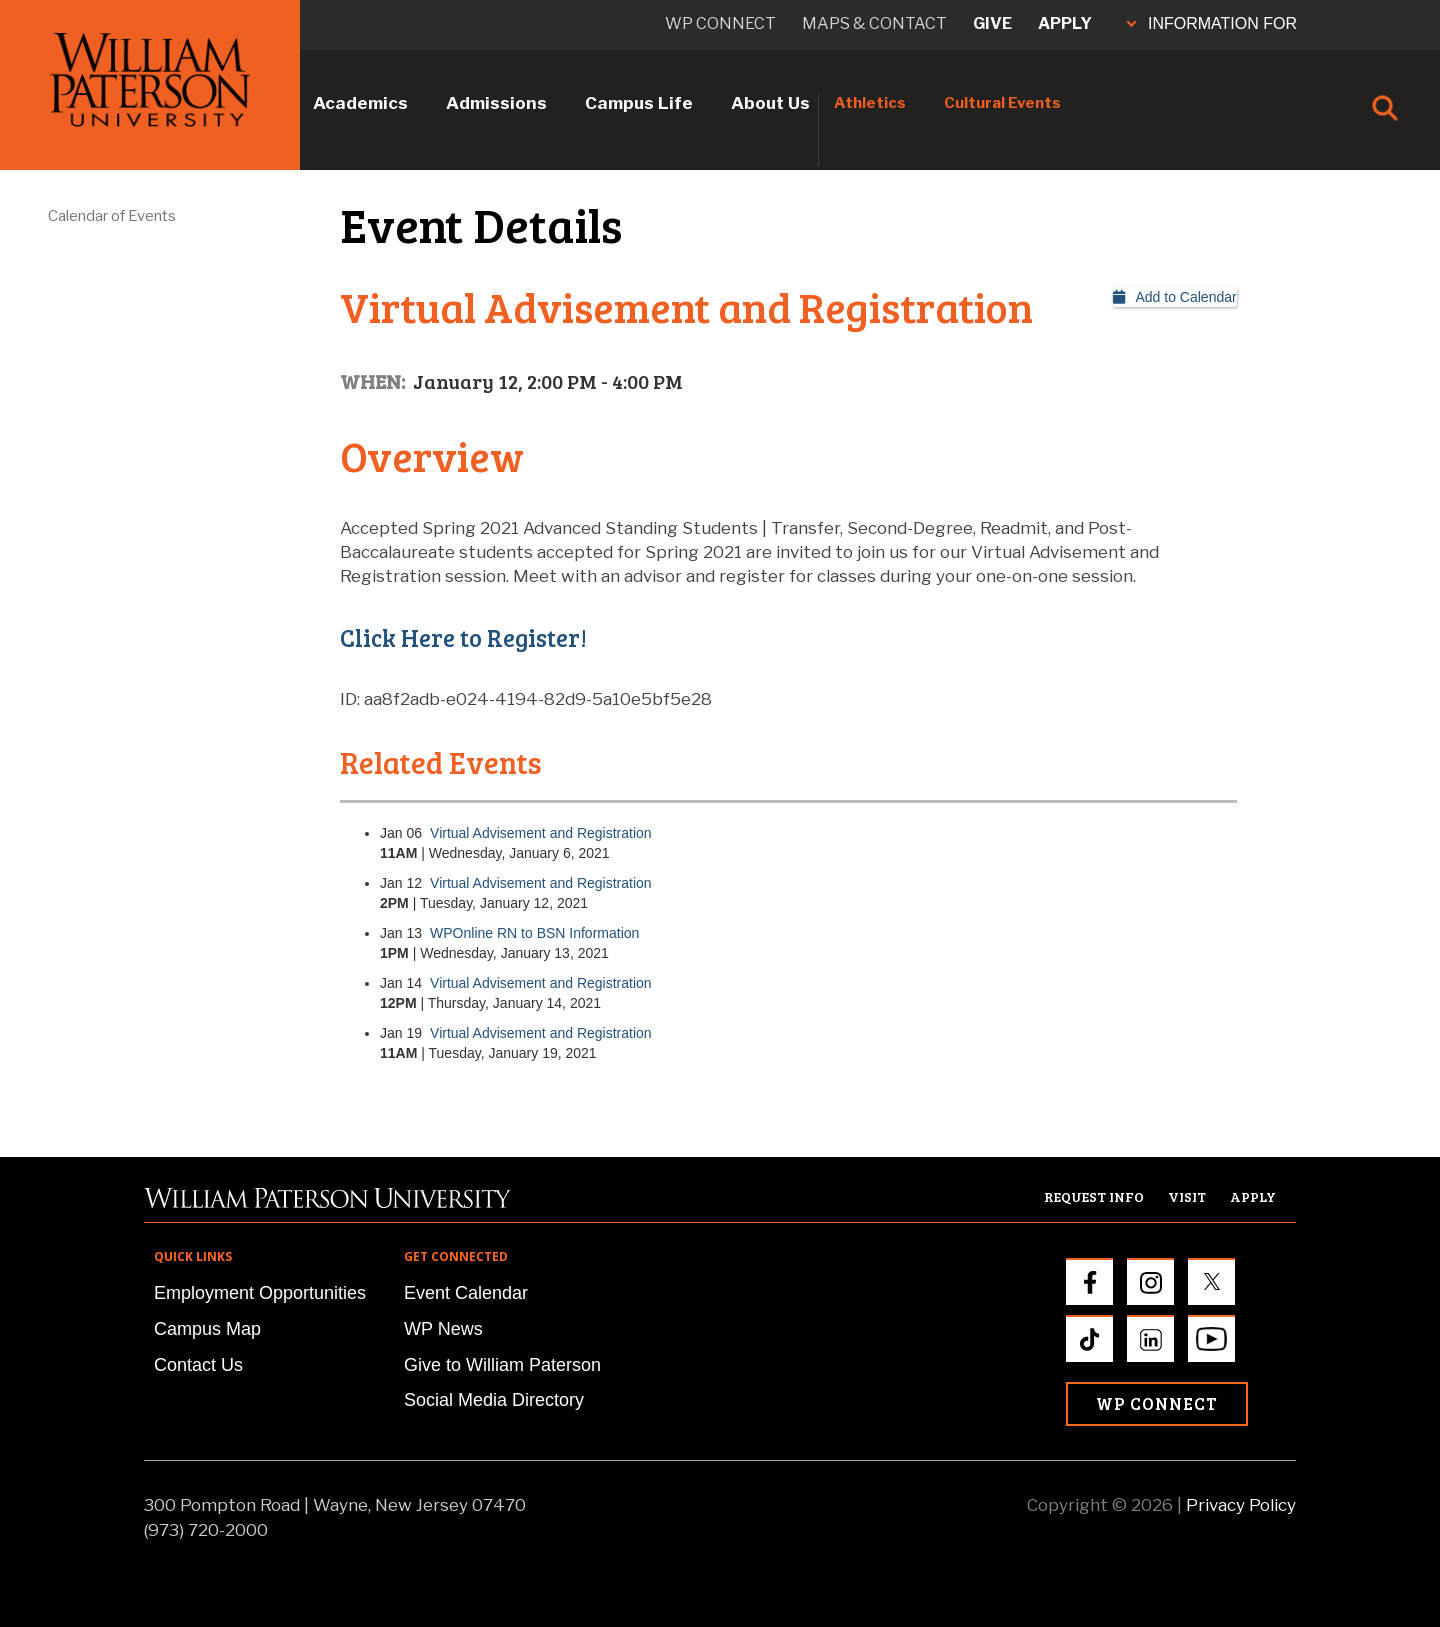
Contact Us (198, 1365)
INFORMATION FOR (1212, 23)
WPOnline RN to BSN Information (534, 933)
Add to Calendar (1175, 297)
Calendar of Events (112, 216)
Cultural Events (1002, 103)
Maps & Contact (874, 23)
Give (992, 23)
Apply (1065, 23)
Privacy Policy (1241, 1505)
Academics (360, 103)
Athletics (870, 103)
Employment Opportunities (260, 1293)
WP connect (720, 23)
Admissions (496, 103)
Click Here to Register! (463, 637)
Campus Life (639, 103)
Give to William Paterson (502, 1365)
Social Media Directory (494, 1400)
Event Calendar (466, 1293)
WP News (443, 1329)
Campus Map (207, 1329)
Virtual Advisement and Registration (541, 833)
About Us (770, 103)
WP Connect (1157, 1403)
